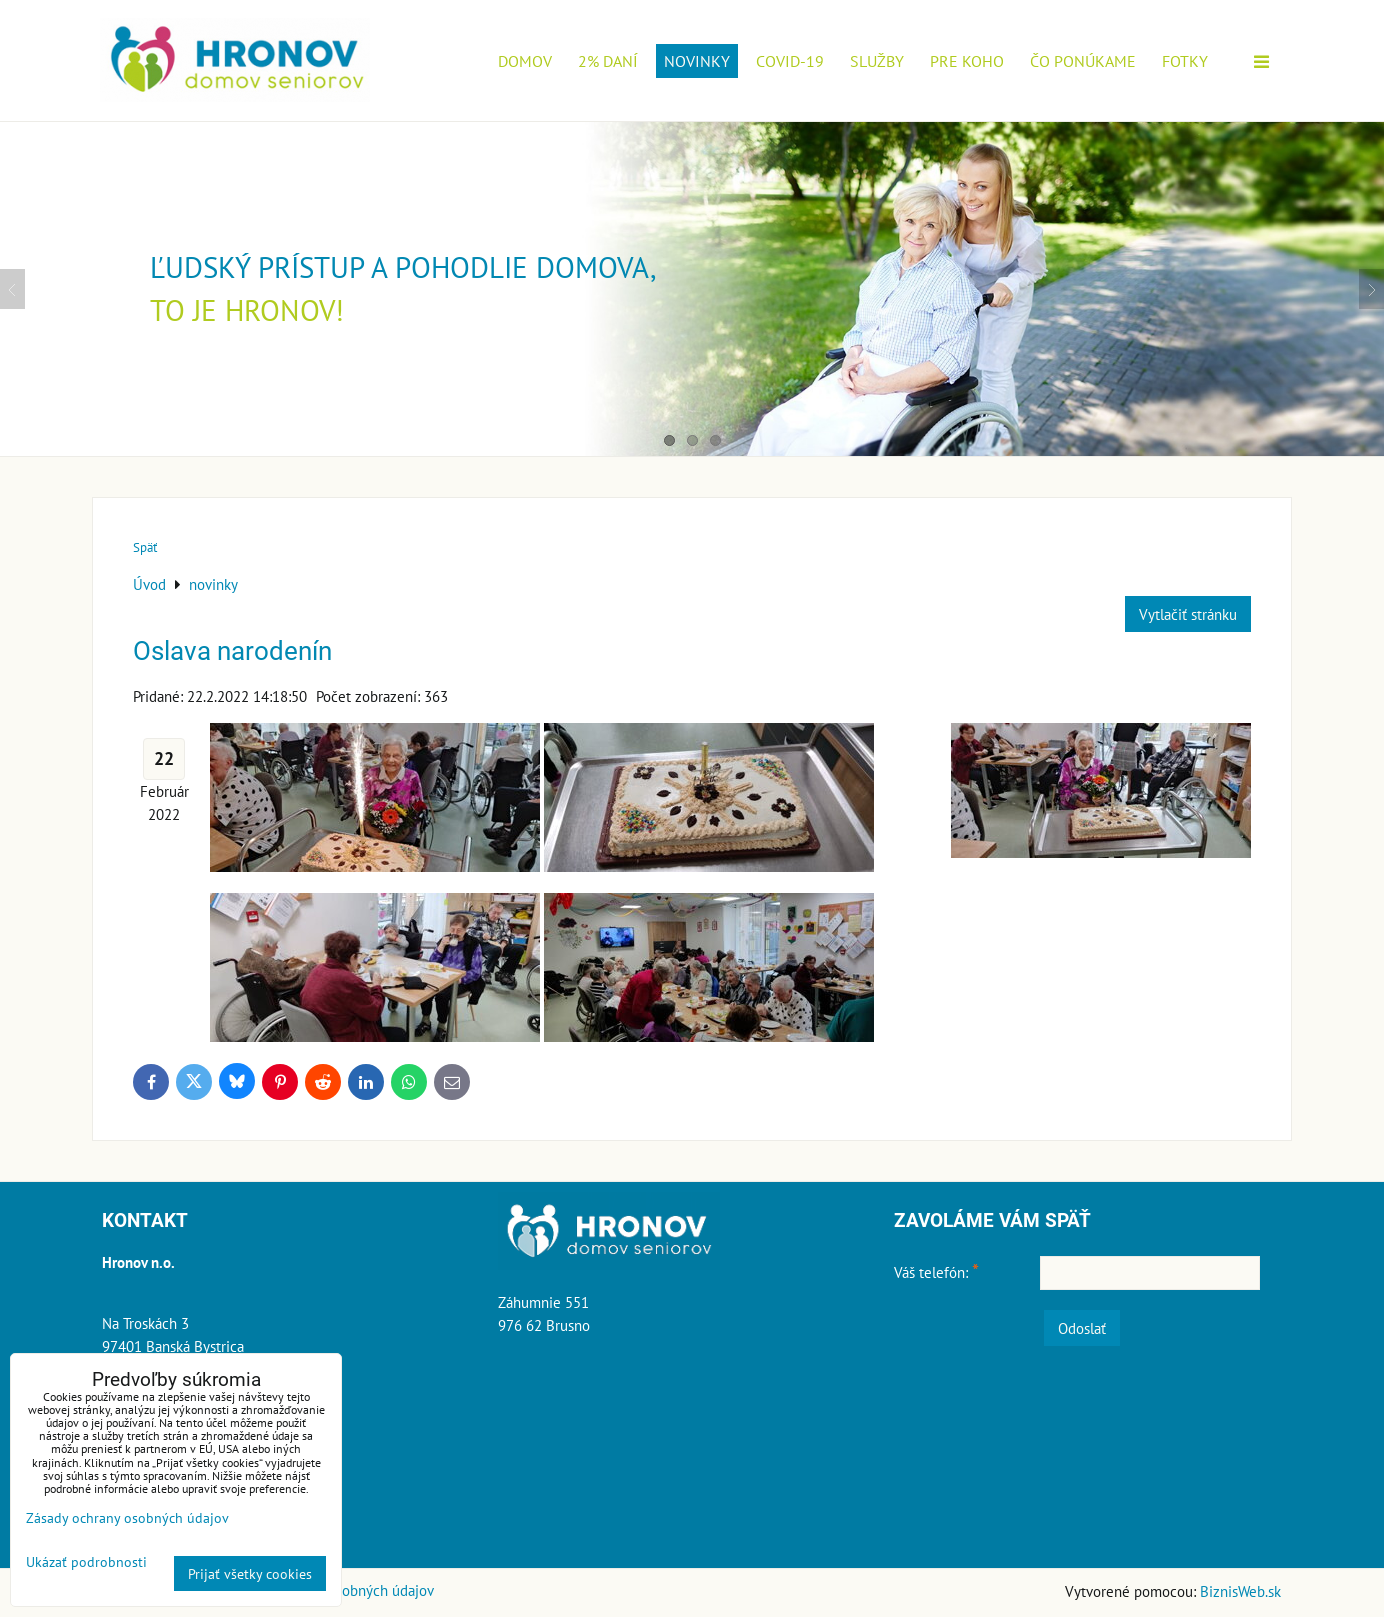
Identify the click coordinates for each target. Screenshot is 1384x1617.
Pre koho (967, 61)
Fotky (1185, 61)
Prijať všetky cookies (250, 1573)
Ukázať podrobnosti (86, 1562)
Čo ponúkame (1083, 61)
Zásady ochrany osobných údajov (127, 1517)
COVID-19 (790, 61)
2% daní (608, 61)
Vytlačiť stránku (1188, 614)
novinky (697, 61)
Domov (525, 61)
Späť (145, 547)
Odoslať (1082, 1328)
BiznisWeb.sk (1240, 1591)
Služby (877, 61)
